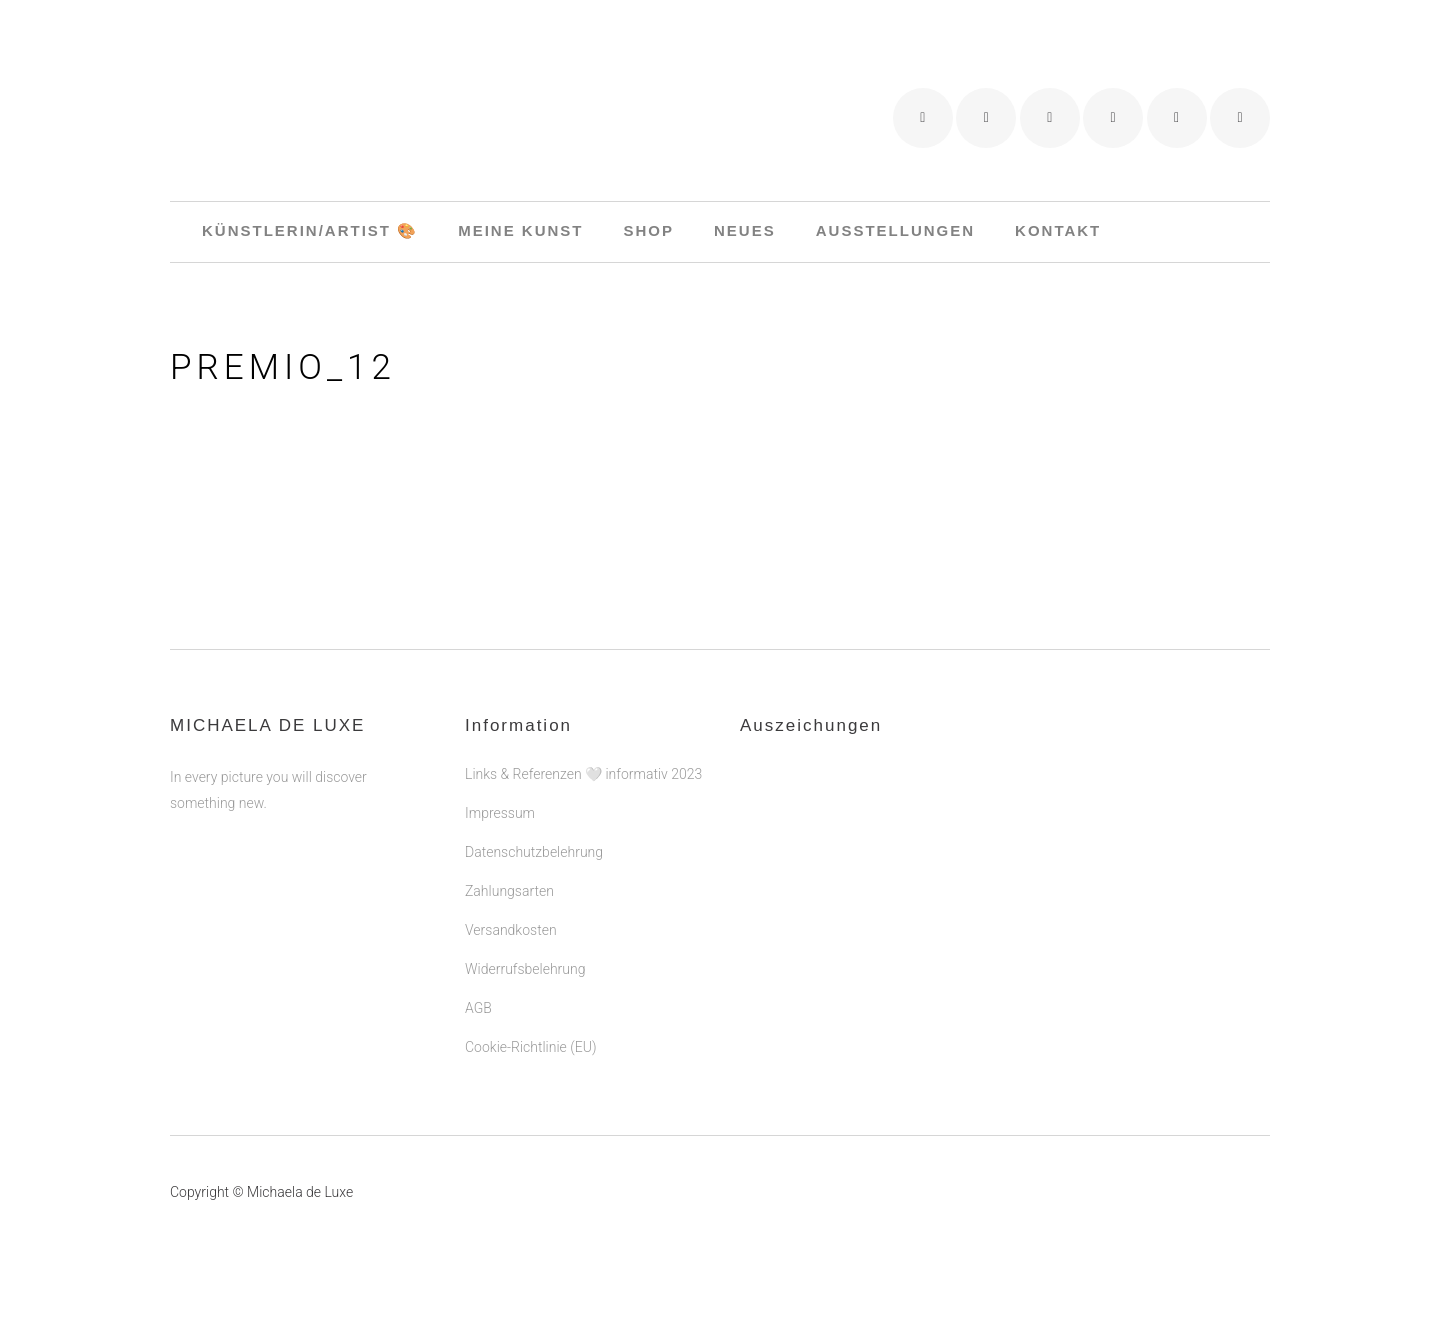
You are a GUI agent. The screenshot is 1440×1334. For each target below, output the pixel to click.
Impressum (500, 813)
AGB (478, 1008)
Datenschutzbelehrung (534, 852)
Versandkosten (511, 930)
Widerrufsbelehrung (525, 969)
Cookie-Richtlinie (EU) (530, 1047)
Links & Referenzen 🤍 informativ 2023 (583, 774)
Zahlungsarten (509, 891)
